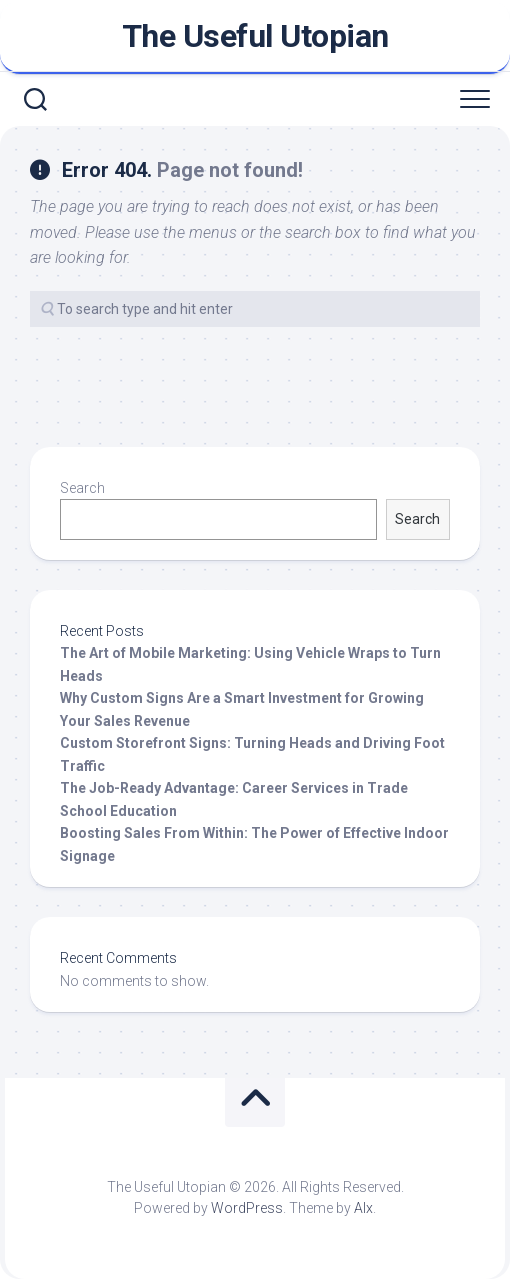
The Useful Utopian (255, 36)
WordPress (247, 1208)
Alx (363, 1208)
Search (82, 488)
